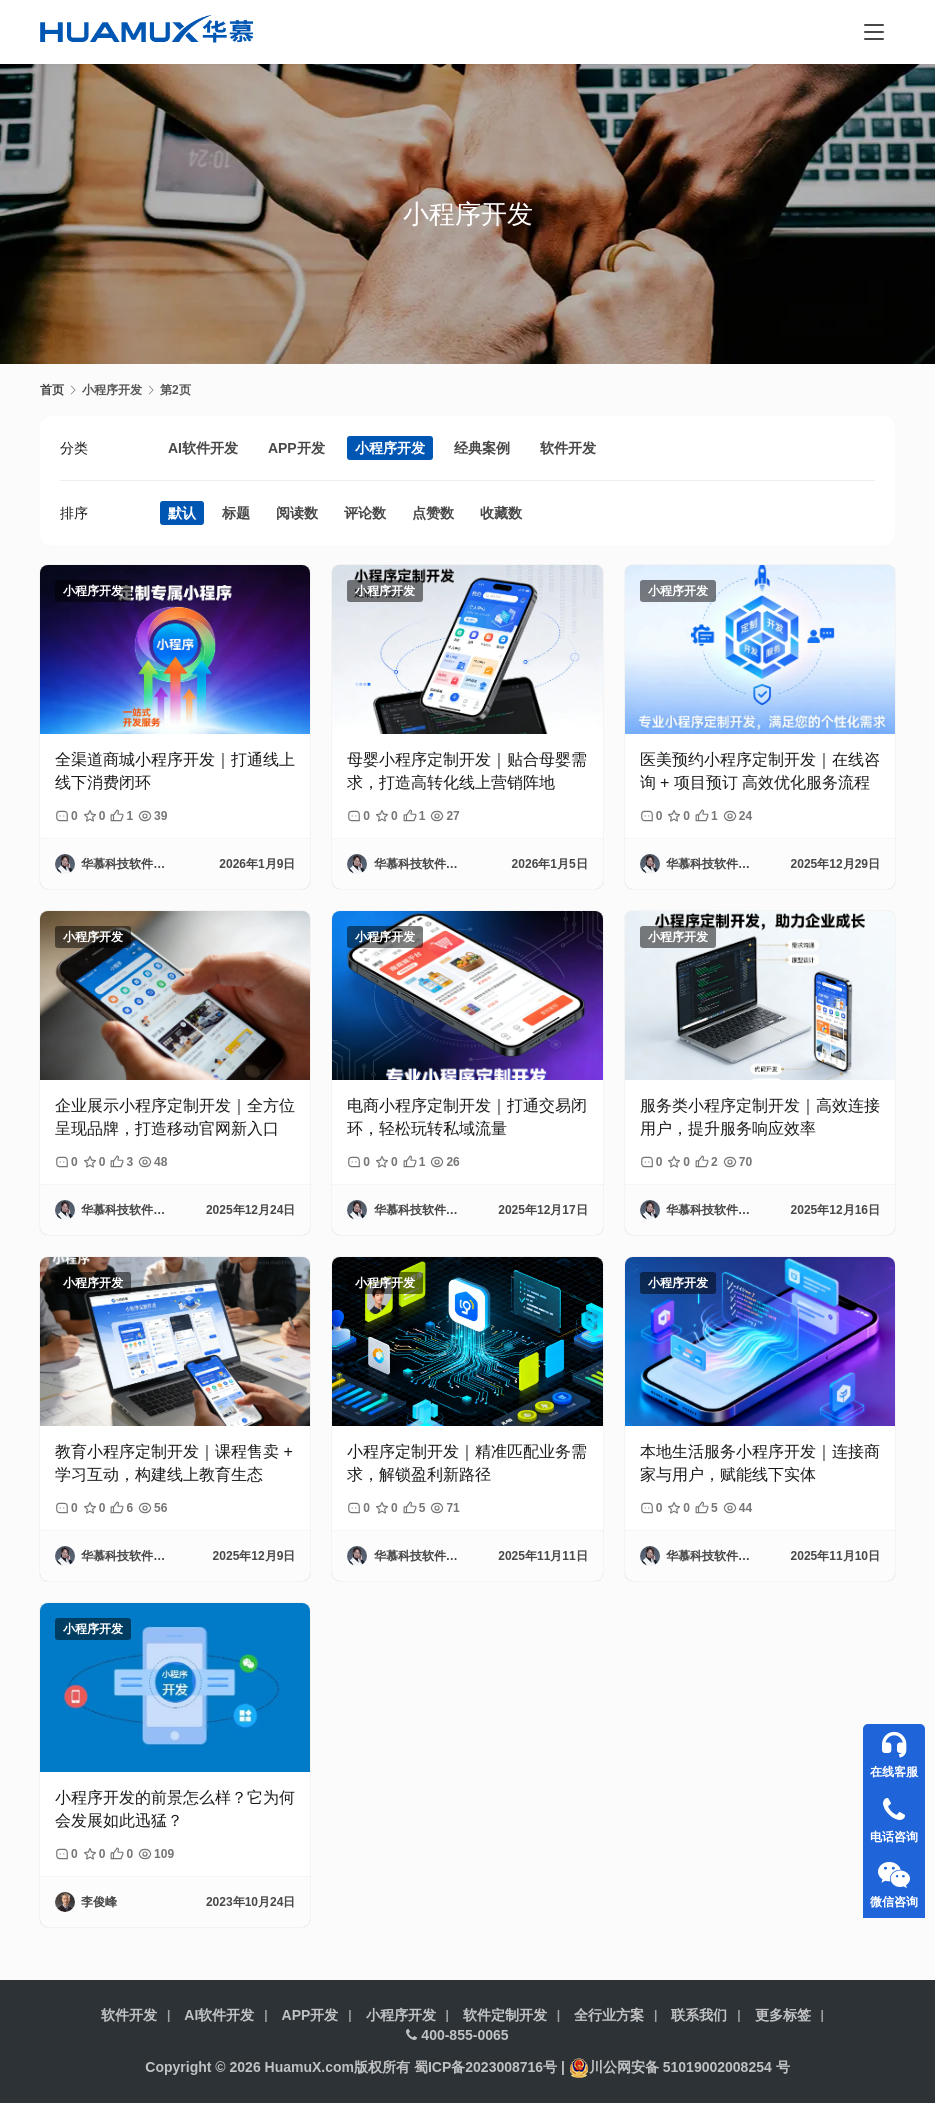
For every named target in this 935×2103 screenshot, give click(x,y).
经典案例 (482, 448)
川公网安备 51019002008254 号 (679, 2067)
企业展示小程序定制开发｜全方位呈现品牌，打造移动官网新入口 (175, 1116)
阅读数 (297, 513)
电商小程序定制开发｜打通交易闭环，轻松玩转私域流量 (467, 1116)
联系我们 (699, 2015)
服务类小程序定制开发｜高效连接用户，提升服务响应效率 (760, 1116)
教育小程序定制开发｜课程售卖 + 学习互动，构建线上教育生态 (174, 1462)
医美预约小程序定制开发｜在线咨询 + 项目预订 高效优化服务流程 (760, 770)
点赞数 (433, 513)
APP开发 (296, 448)
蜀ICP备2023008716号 (485, 2067)
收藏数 (501, 513)
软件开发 (568, 448)
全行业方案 (609, 2015)
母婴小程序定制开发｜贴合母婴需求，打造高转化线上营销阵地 (467, 770)
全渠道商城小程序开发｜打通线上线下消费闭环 (175, 770)
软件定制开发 (505, 2015)
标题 (236, 513)
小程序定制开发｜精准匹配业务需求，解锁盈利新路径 (467, 1462)
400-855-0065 (457, 2035)
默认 (182, 513)
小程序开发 (390, 448)
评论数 (365, 513)
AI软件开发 (203, 448)
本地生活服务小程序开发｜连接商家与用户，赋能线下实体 (760, 1462)
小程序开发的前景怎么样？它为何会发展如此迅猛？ (175, 1808)
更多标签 (783, 2015)
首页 (52, 390)
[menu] (874, 32)
